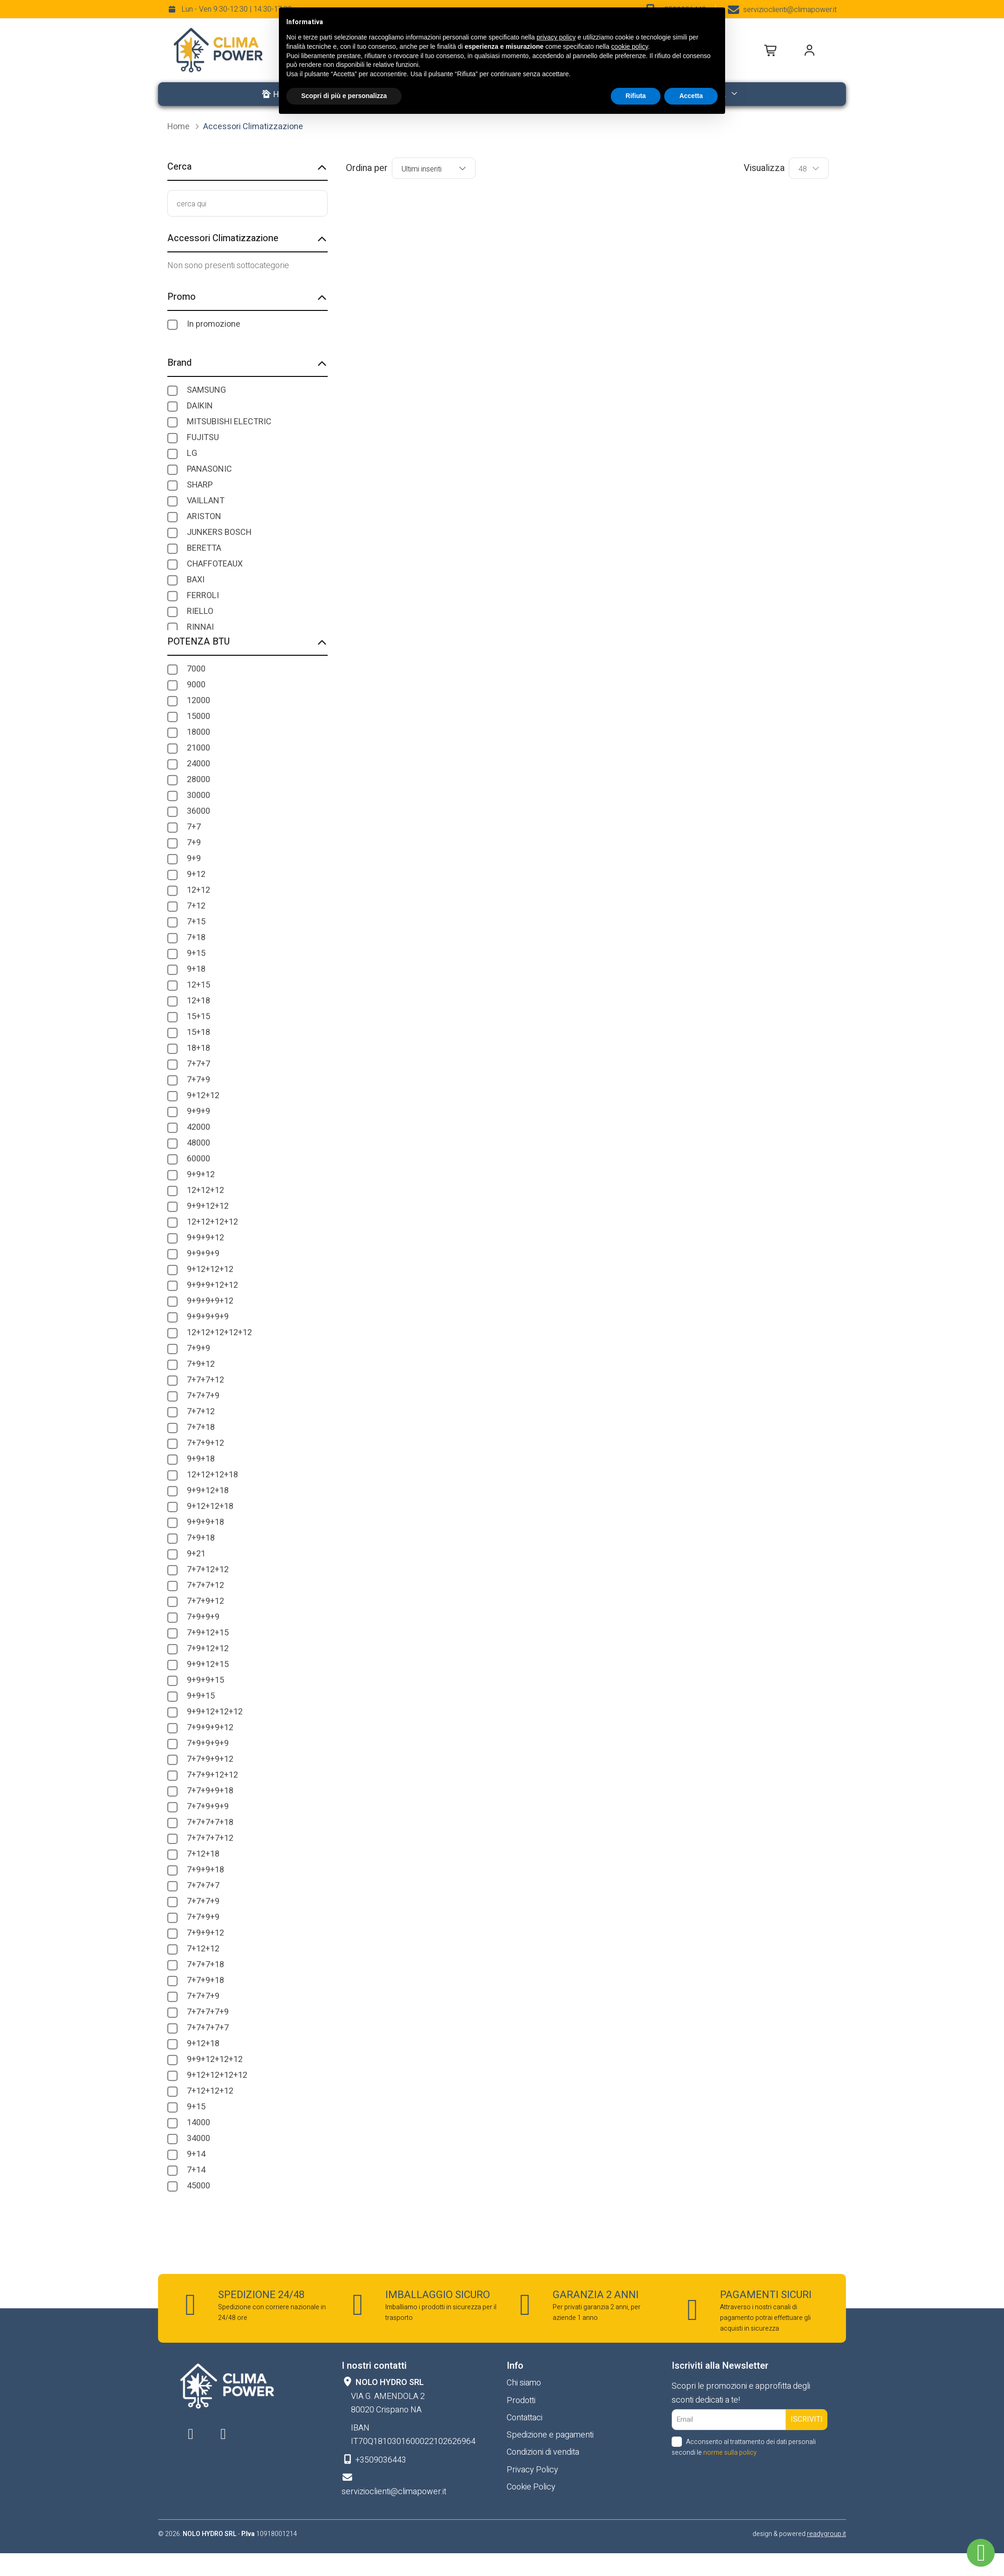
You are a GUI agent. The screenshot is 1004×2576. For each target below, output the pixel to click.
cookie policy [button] (629, 46)
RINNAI (200, 627)
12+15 (198, 985)
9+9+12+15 (208, 1664)
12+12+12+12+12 (219, 1332)
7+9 (194, 843)
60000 (198, 1159)
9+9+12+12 (208, 1206)
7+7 (194, 827)
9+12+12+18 (210, 1506)
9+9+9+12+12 (212, 1285)
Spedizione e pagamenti (550, 2435)
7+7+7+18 (205, 1964)
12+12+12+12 (212, 1222)
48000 (198, 1143)
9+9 (194, 858)
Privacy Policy (532, 2470)
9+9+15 (201, 1696)
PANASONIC (209, 469)
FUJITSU (203, 437)
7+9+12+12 (208, 1648)
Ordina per (367, 168)
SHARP (200, 485)
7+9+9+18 (205, 1870)
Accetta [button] (691, 95)
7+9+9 (198, 1348)
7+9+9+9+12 (210, 1727)
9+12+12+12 (210, 1269)
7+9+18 (201, 1538)
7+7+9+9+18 (210, 1791)
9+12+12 (203, 1095)
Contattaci (524, 2417)
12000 (198, 700)
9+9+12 (201, 1174)
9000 (196, 685)
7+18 (196, 937)
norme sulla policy (730, 2452)
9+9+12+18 (208, 1490)
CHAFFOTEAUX (215, 564)
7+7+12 (201, 1411)
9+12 (196, 874)
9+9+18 (201, 1459)
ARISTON (204, 516)
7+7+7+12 (205, 1380)
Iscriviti (807, 2419)
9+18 (196, 969)
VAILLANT (206, 500)
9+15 (196, 953)
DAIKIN (200, 406)
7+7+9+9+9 (208, 1806)
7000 (196, 669)
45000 (198, 2186)
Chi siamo (524, 2383)
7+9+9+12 (205, 1933)
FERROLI (203, 595)
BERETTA (204, 548)
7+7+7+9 (203, 1396)
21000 (198, 748)
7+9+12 (201, 1364)
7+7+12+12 (208, 1569)
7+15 (196, 922)
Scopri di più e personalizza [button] (344, 95)
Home (179, 126)
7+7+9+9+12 (210, 1759)
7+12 (196, 906)
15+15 (198, 1016)
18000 (198, 732)
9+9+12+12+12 (215, 1712)
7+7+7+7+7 (208, 2028)
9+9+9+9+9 (208, 1317)
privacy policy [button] (556, 37)
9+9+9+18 (205, 1522)
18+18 (198, 1048)
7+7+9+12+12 (212, 1775)
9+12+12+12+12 (217, 2075)
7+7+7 (198, 1064)
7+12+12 (203, 1949)
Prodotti (521, 2400)
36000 (198, 811)
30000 (198, 795)
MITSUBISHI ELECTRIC (229, 421)
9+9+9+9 (203, 1253)
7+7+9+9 (203, 1917)
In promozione (213, 324)
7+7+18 (201, 1427)
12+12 (198, 890)
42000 (198, 1127)
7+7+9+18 (205, 1980)
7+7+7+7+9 (208, 2012)
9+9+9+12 (205, 1238)
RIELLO (200, 611)
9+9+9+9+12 (210, 1301)
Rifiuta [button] (636, 95)
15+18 (198, 1032)
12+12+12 (205, 1190)
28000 (198, 779)
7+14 (196, 2170)
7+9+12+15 (208, 1633)
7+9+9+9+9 (208, 1743)
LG (192, 453)
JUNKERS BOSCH (219, 532)
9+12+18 (203, 2043)
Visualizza (764, 168)
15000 (198, 716)
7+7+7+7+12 (210, 1838)
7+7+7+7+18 (210, 1822)
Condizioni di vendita (543, 2452)
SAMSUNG (206, 390)
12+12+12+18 (212, 1475)
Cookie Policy (531, 2487)
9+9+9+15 (205, 1680)
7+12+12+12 (210, 2091)
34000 (198, 2138)
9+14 (196, 2154)
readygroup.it (826, 2534)
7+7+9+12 (205, 1443)
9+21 (196, 1554)
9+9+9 (198, 1111)
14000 (198, 2122)
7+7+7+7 (203, 1885)
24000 (198, 764)
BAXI (196, 579)
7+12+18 (203, 1854)
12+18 (198, 1001)
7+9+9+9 (203, 1617)
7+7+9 (198, 1080)
